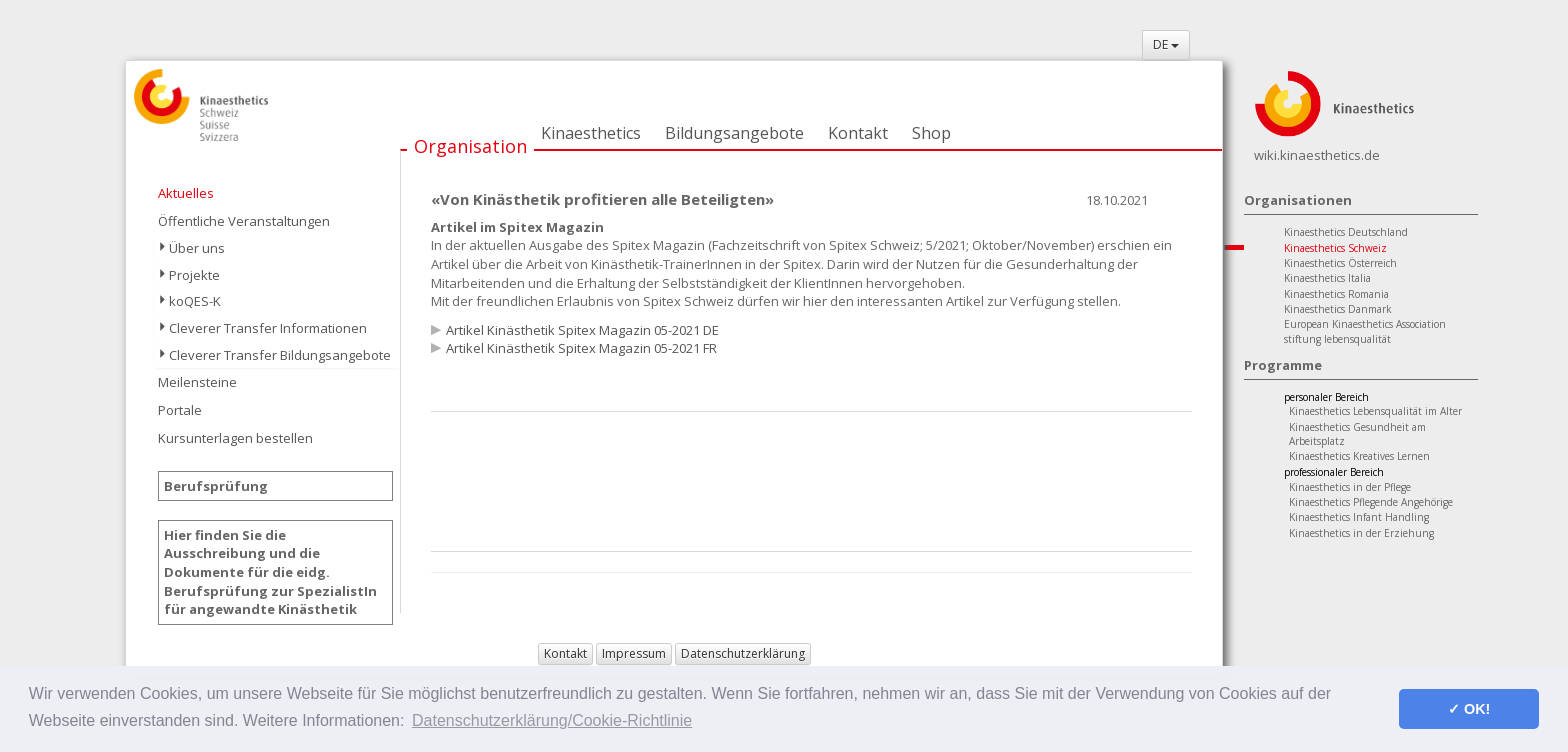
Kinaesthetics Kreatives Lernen (1359, 456)
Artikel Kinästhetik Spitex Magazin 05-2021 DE (582, 330)
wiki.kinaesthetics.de (1317, 155)
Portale (180, 410)
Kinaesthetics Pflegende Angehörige (1371, 502)
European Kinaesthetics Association (1365, 324)
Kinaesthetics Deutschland (1346, 232)
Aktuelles (186, 193)
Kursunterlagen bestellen (235, 438)
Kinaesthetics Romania (1336, 294)
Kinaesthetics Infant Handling (1359, 517)
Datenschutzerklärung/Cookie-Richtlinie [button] (552, 720)
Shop (931, 133)
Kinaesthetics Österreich (1340, 263)
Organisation (470, 146)
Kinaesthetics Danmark (1338, 309)
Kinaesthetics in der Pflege (1350, 487)
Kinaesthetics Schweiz (1335, 248)
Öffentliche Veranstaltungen (244, 221)
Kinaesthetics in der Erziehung (1361, 533)
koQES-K (195, 301)
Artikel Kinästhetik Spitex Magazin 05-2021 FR (581, 348)
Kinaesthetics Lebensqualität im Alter (1375, 411)
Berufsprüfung (216, 486)
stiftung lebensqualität (1337, 339)
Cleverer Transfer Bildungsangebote (280, 355)
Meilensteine (197, 382)
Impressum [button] (634, 653)
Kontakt (858, 133)
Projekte (194, 275)
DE (1166, 44)
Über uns (197, 248)
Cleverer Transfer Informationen (268, 328)
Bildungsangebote (734, 133)
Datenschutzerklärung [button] (743, 653)
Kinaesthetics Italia (1327, 278)
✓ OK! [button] (1469, 709)
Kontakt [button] (565, 653)
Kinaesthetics (591, 133)
